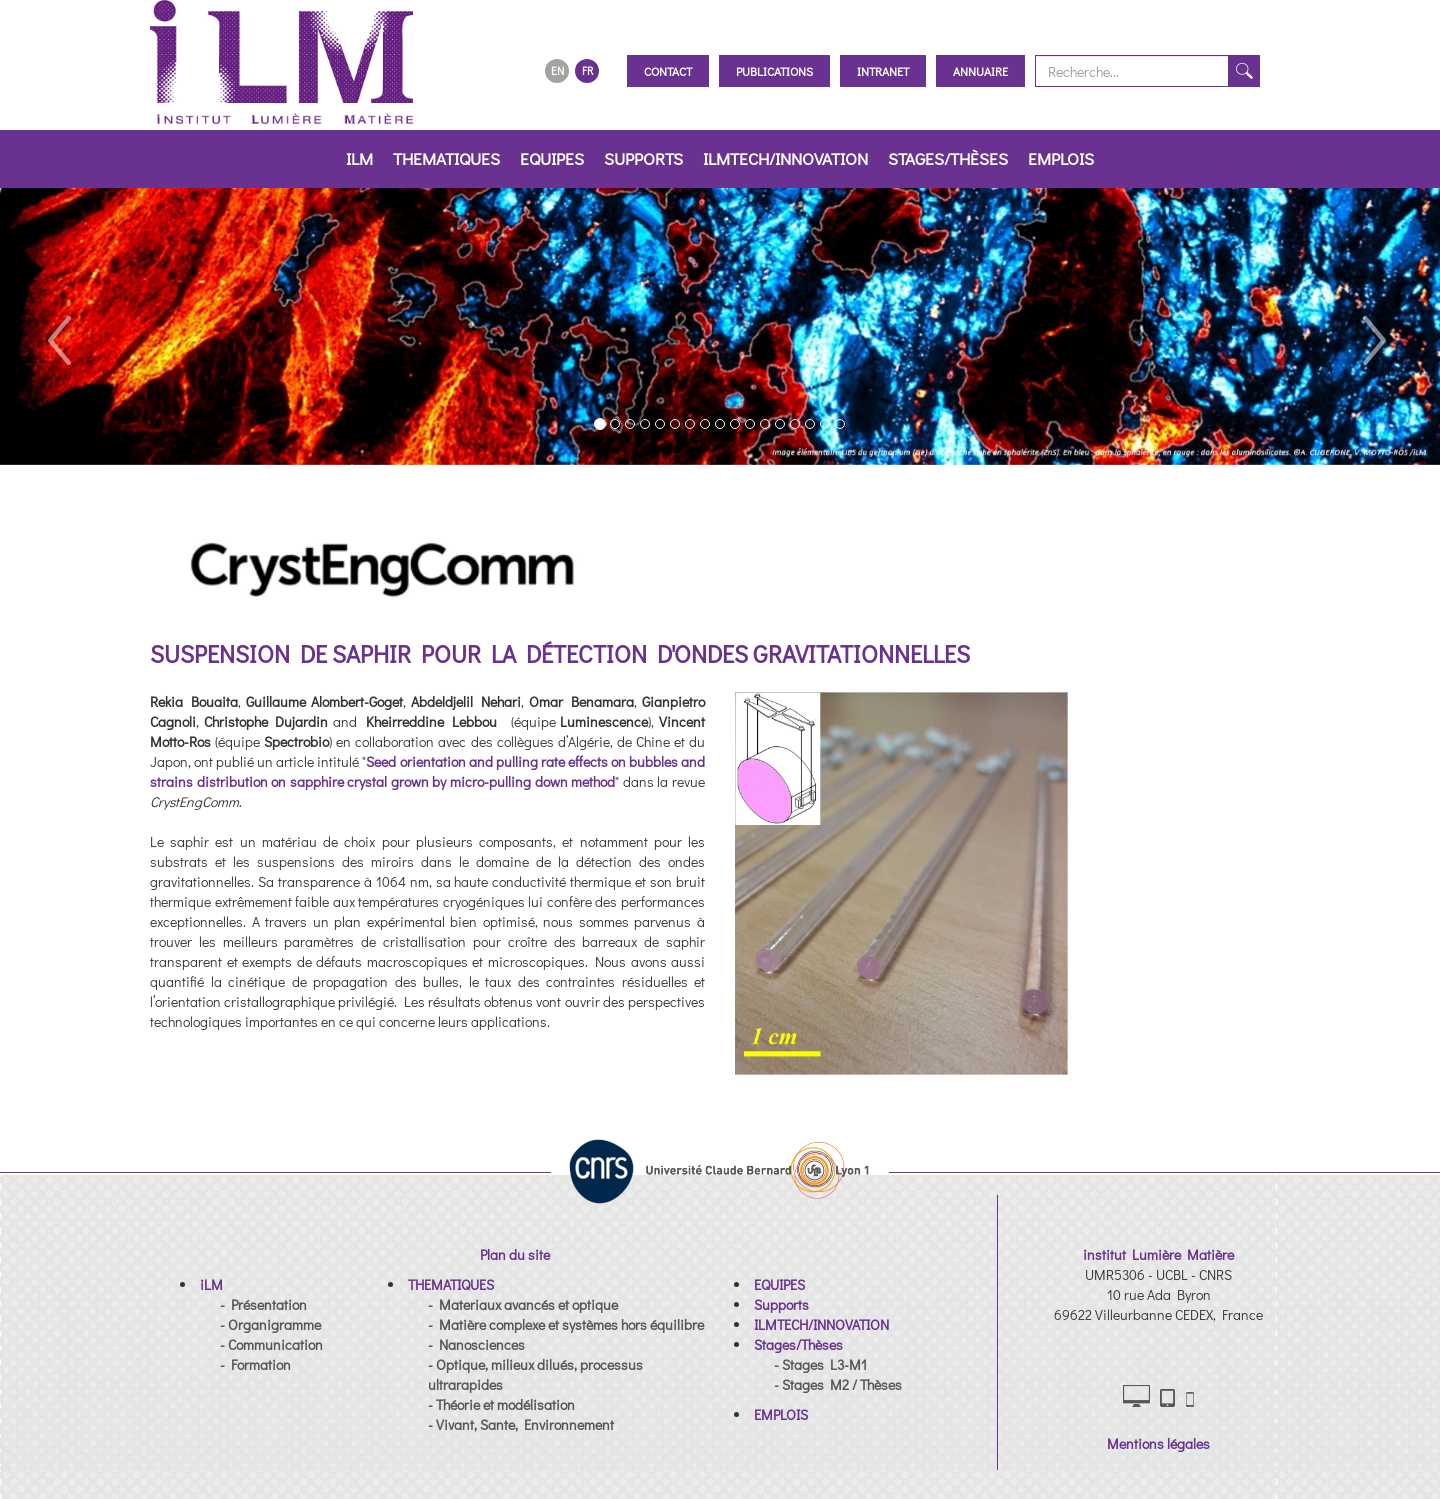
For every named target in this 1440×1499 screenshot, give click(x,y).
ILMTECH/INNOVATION (785, 158)
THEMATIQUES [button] (446, 158)
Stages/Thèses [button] (948, 158)
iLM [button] (359, 158)
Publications (774, 71)
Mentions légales (1158, 1443)
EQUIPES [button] (552, 158)
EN (557, 70)
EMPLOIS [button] (1061, 158)
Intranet (883, 71)
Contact (668, 71)
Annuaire (980, 71)
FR (587, 70)
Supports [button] (643, 158)
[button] (57, 326)
